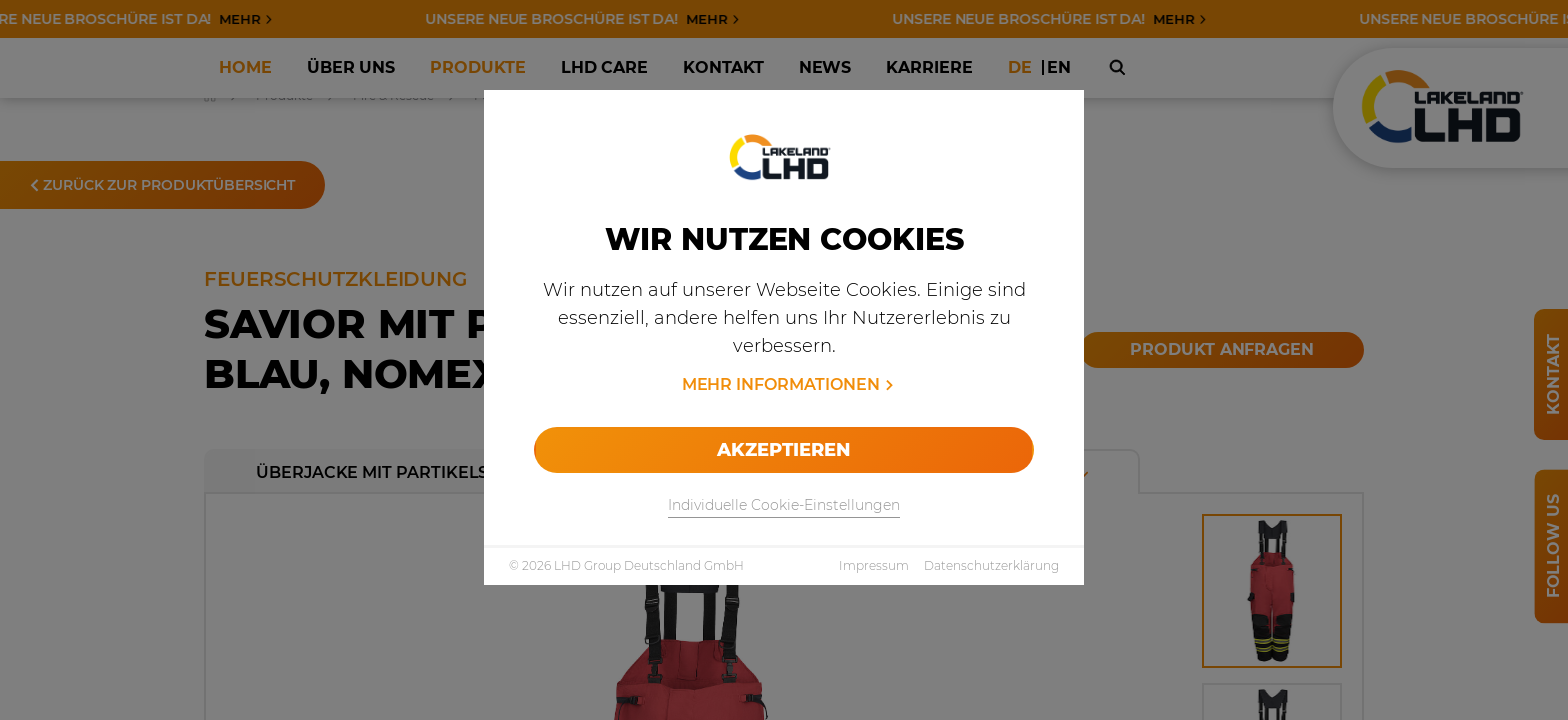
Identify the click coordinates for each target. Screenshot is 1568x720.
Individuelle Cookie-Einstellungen (784, 505)
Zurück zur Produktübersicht (162, 185)
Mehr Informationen (781, 384)
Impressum (874, 565)
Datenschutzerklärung (991, 565)
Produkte (284, 95)
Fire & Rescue (393, 95)
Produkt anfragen (1222, 349)
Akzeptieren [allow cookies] (783, 450)
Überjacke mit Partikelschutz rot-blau (456, 472)
